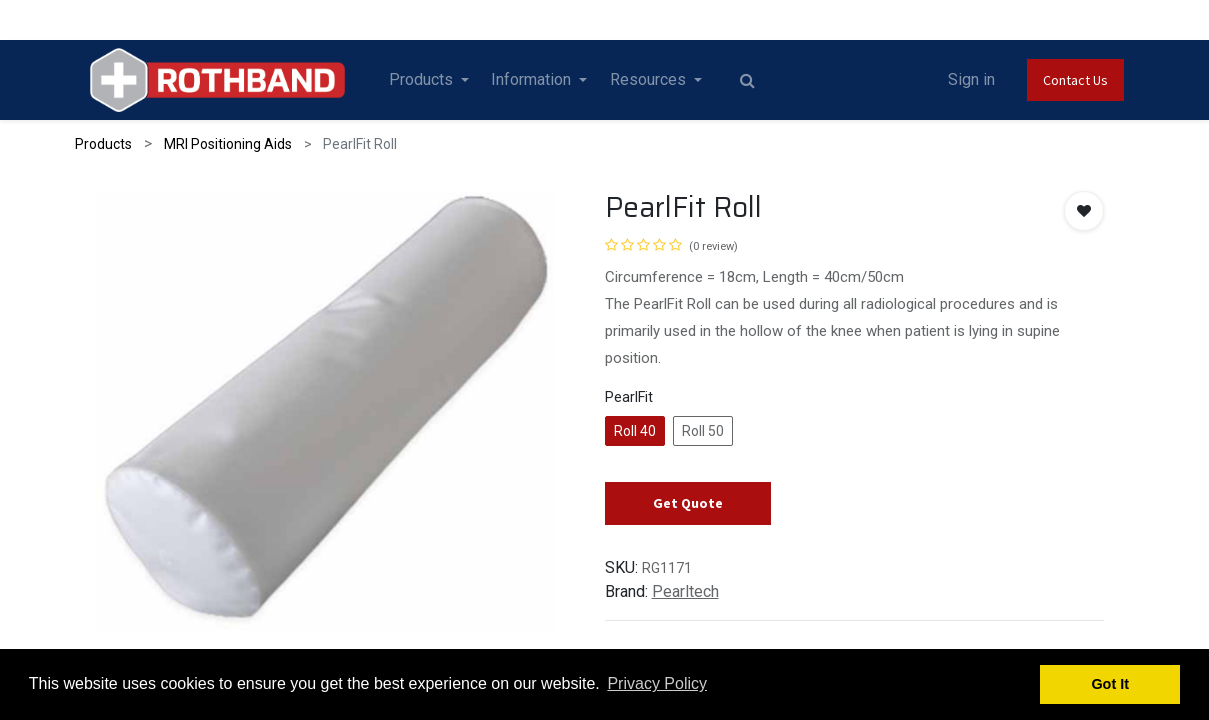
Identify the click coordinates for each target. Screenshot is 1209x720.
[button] (1084, 211)
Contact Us (1075, 80)
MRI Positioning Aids (228, 144)
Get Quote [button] (688, 503)
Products (103, 144)
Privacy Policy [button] (657, 683)
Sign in (971, 79)
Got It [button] (1110, 684)
